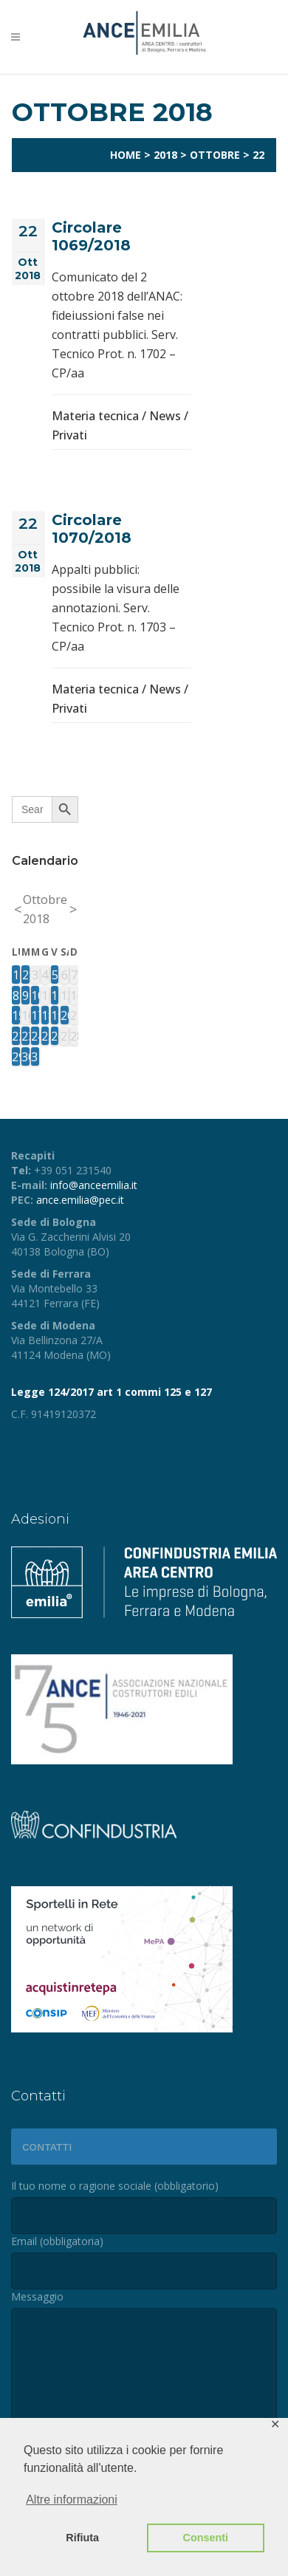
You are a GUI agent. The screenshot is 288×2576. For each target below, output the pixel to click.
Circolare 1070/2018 (91, 529)
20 (65, 1015)
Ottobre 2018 (45, 909)
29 (16, 1057)
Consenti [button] (206, 2538)
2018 (165, 155)
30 (25, 1057)
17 (35, 1015)
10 (35, 995)
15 (16, 1015)
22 (16, 1036)
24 (35, 1036)
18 (45, 1015)
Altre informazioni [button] (71, 2499)
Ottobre (215, 155)
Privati (69, 435)
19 (55, 1015)
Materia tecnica (95, 416)
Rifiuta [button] (82, 2538)
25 (45, 1036)
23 (25, 1036)
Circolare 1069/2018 (91, 236)
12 (55, 995)
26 (55, 1036)
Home (125, 155)
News (165, 416)
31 (35, 1057)
